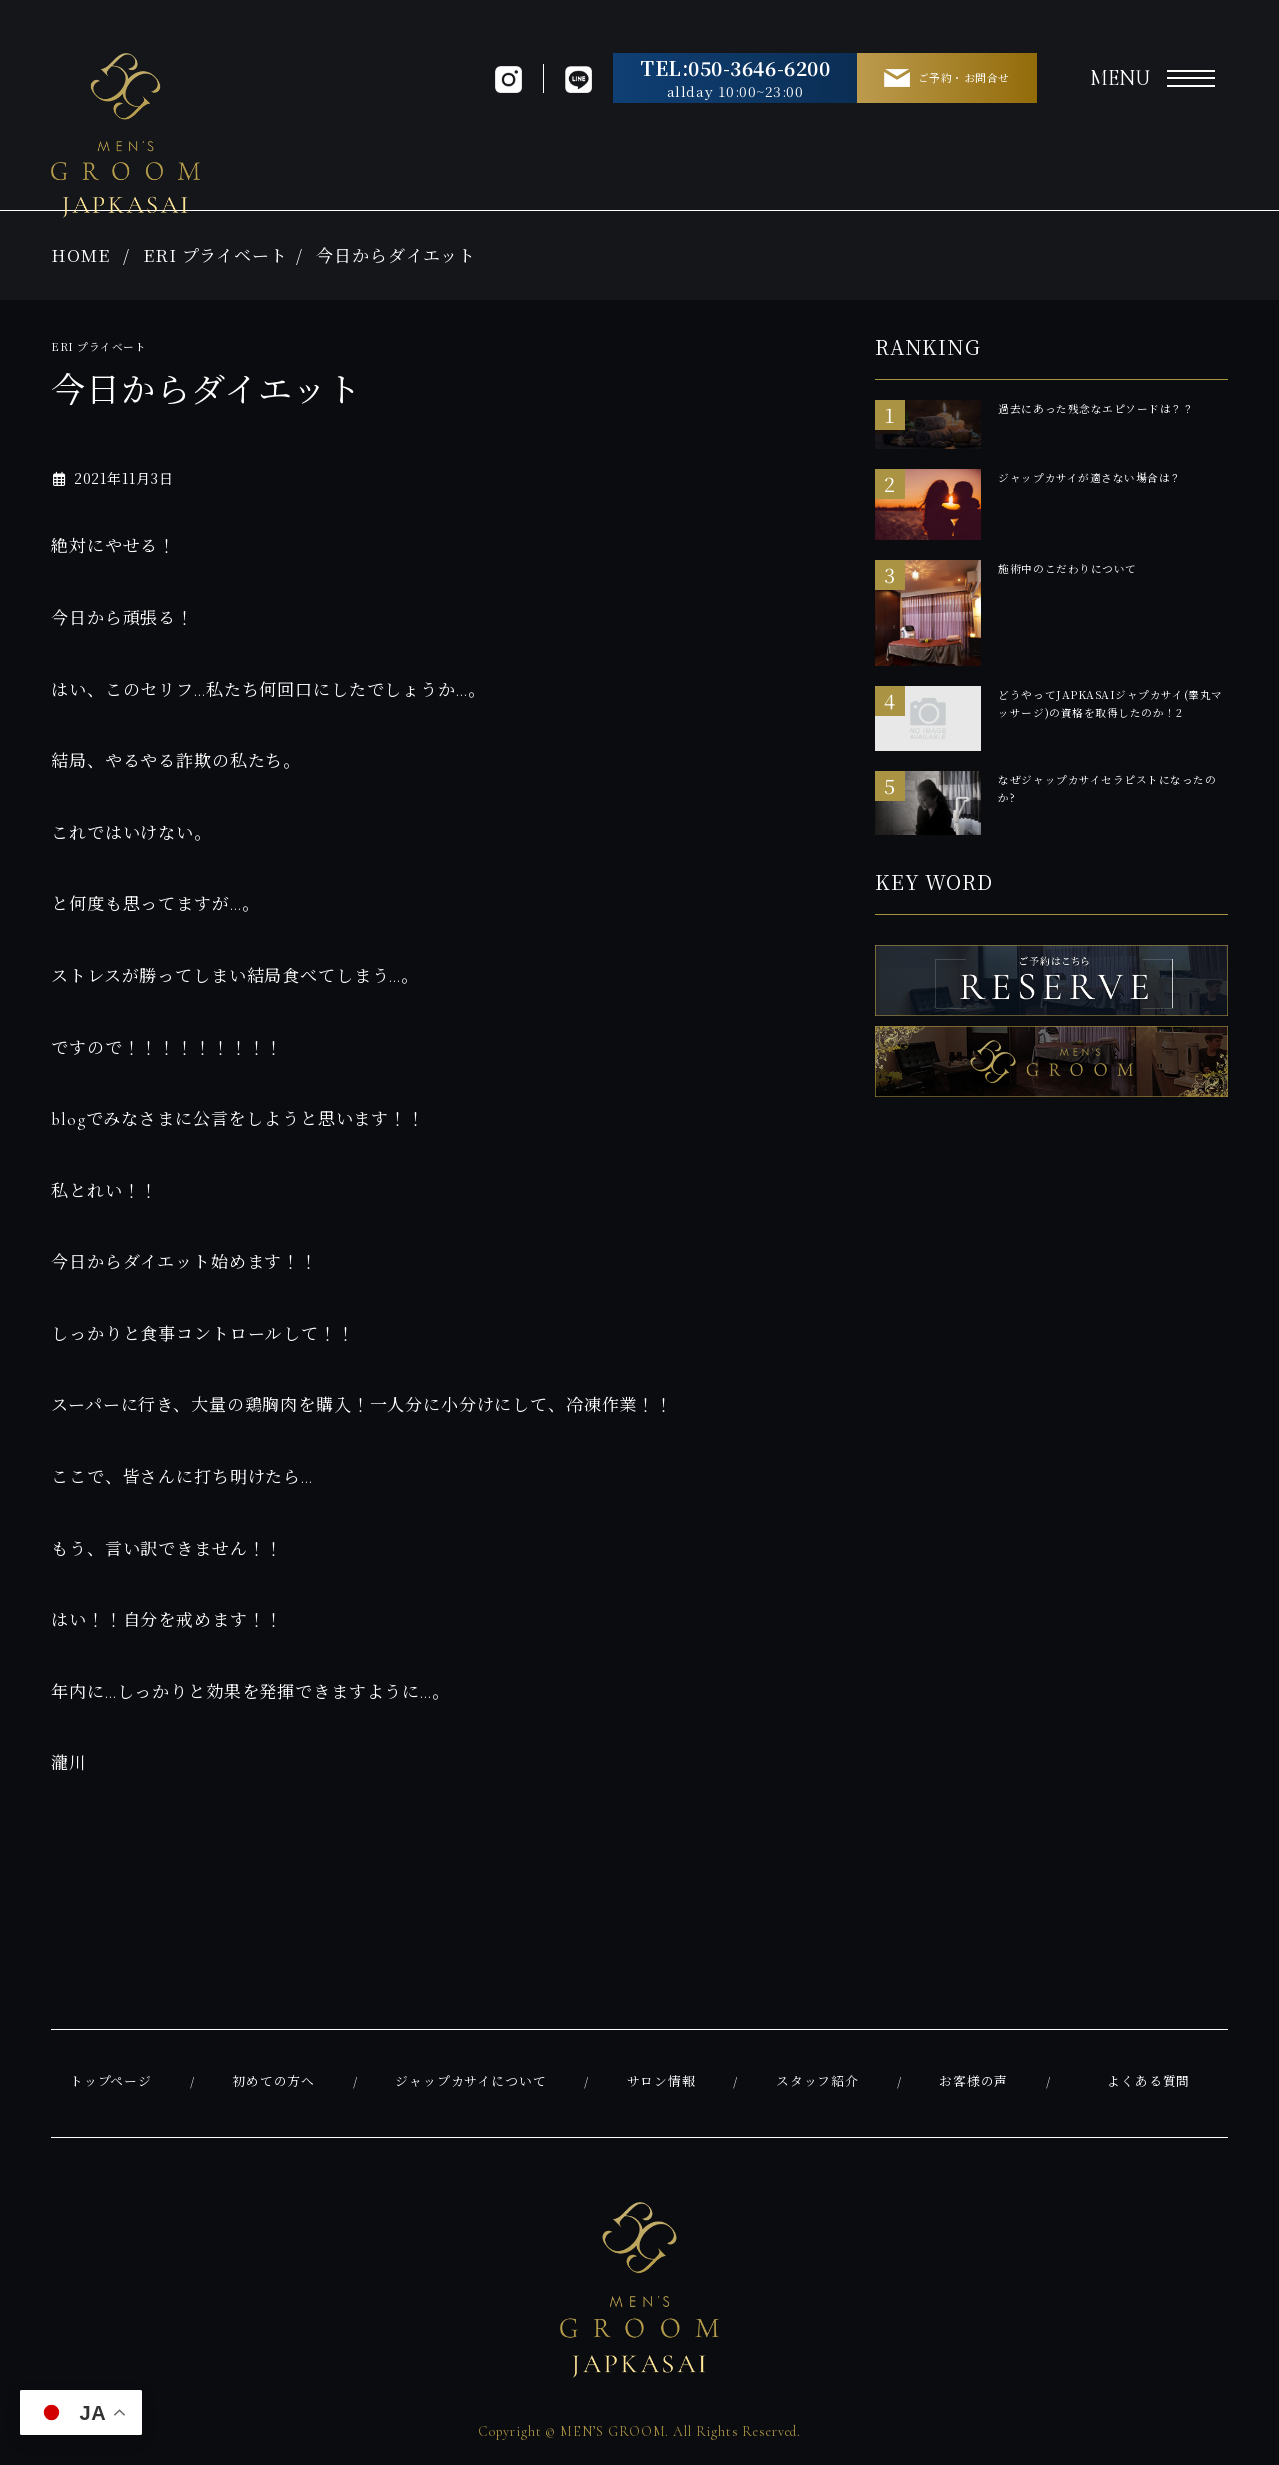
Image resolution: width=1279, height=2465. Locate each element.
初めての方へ (273, 2082)
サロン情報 (661, 2082)
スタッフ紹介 (817, 2082)
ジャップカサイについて (470, 2082)
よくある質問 (1148, 2082)
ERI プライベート (215, 254)
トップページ (111, 2082)
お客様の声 (973, 2082)
